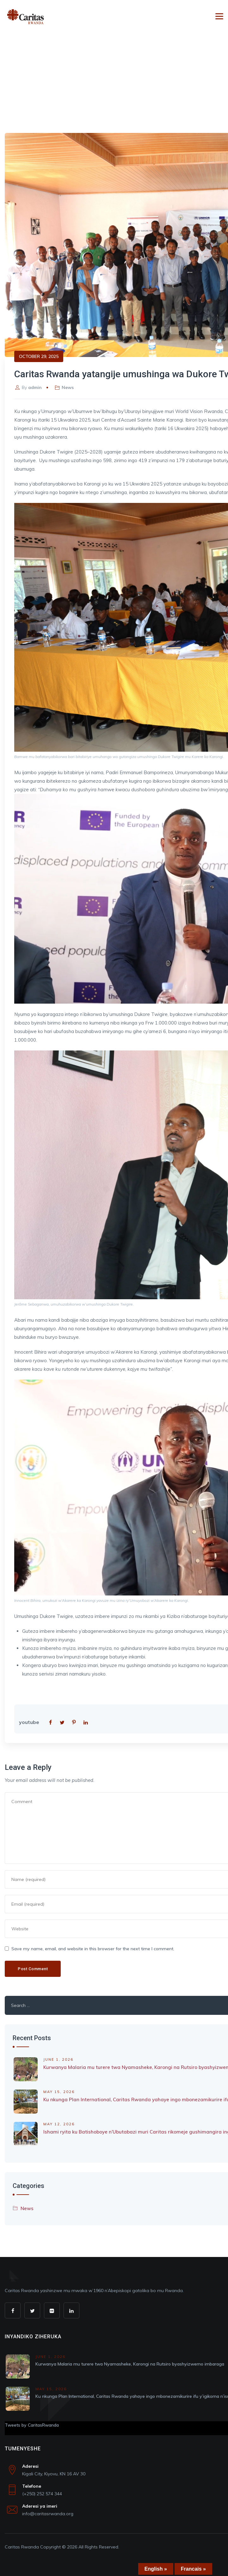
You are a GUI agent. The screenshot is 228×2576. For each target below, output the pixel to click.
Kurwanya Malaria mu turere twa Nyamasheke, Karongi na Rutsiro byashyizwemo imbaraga (129, 2364)
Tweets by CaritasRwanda (32, 2425)
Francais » (193, 2569)
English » (156, 2569)
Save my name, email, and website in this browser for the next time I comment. (92, 1949)
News (68, 387)
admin (35, 387)
